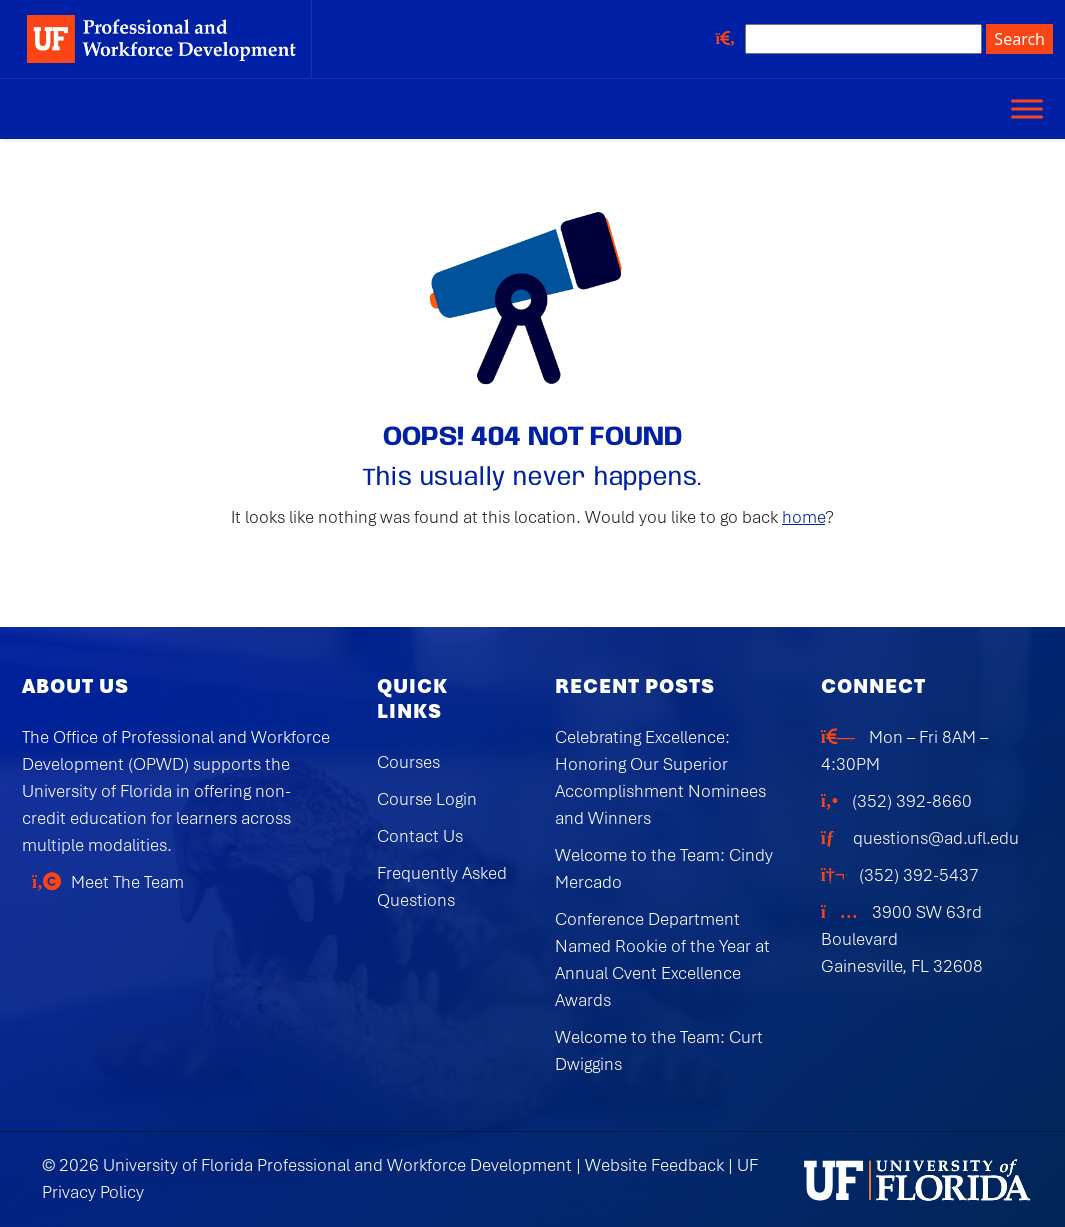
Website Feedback (654, 1165)
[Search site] (863, 39)
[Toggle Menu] (1027, 108)
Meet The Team (127, 882)
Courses (408, 762)
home (803, 517)
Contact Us (420, 836)
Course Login (427, 799)
